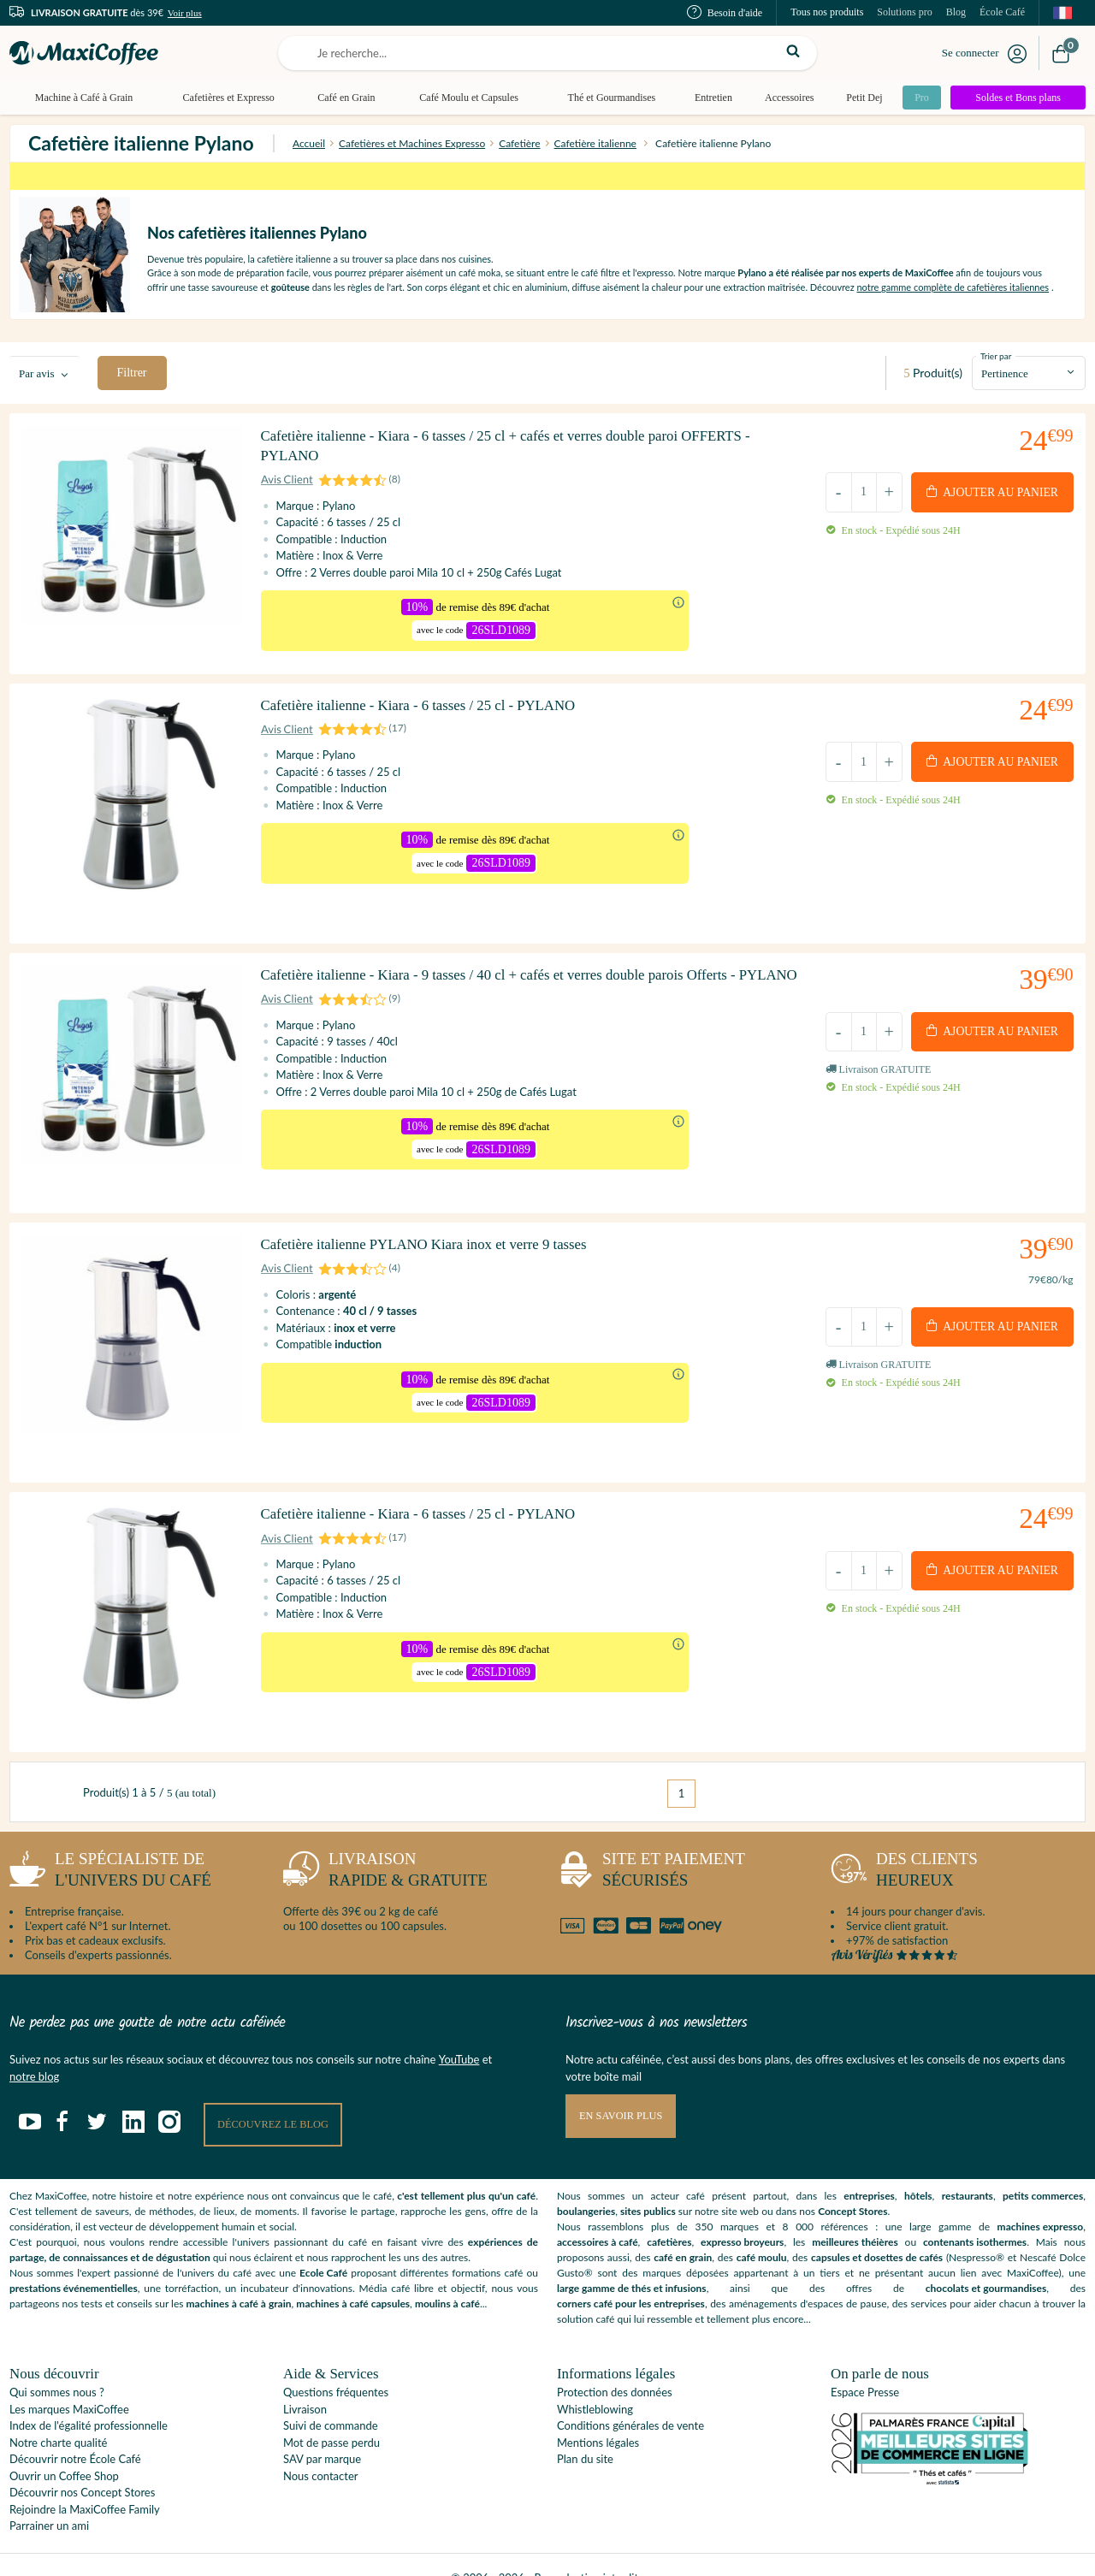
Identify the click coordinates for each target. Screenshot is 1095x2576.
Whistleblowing (595, 2383)
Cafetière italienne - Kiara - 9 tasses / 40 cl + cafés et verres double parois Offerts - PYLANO (519, 986)
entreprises (869, 2170)
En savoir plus (622, 2090)
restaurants (967, 2170)
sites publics (648, 2185)
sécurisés (651, 1848)
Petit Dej (857, 98)
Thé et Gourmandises (607, 98)
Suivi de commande (330, 2400)
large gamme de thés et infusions (632, 2262)
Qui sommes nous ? (56, 2366)
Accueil (309, 143)
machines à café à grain (239, 2277)
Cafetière (519, 143)
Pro (917, 98)
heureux (904, 1848)
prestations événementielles (73, 2262)
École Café (1002, 12)
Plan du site (585, 2433)
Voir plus (185, 13)
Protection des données (614, 2366)
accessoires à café (597, 2216)
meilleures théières (855, 2216)
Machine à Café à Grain (83, 98)
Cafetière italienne (595, 143)
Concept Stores (852, 2185)
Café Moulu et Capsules (465, 98)
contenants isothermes (975, 2216)
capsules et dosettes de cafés (877, 2231)
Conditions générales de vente (630, 2400)
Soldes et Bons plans (1018, 98)
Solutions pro (904, 12)
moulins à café (447, 2277)
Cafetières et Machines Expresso (412, 143)
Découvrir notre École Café (75, 2433)
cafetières (669, 2216)
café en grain (683, 2231)
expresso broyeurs (742, 2216)
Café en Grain (343, 98)
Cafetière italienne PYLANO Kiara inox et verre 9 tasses (439, 1249)
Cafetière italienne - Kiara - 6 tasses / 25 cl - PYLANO (433, 717)
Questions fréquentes (335, 2366)
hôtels (918, 2170)
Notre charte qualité (58, 2417)
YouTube (459, 2033)
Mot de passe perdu (331, 2417)
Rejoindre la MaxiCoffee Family (84, 2483)
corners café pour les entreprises (631, 2277)
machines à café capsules (353, 2277)
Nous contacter (320, 2450)
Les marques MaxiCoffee (69, 2383)
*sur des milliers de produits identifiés (547, 176)
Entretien (707, 98)
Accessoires (783, 98)
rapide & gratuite (385, 1848)
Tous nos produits (826, 12)
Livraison (305, 2383)
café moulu (762, 2231)
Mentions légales (598, 2417)
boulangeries (586, 2185)
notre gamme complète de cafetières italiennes (952, 287)
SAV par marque (322, 2433)
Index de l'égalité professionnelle (88, 2400)
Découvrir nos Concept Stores (82, 2466)
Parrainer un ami (49, 2500)
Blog (956, 12)
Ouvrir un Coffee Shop (64, 2450)
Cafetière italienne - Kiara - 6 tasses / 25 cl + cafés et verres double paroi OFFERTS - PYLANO (527, 453)
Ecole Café (323, 2247)
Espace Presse (865, 2366)
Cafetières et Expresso (227, 98)
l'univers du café (110, 1848)
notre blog (34, 2050)
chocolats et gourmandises (986, 2262)
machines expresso (1040, 2200)
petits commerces (1043, 2170)
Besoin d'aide (724, 12)
